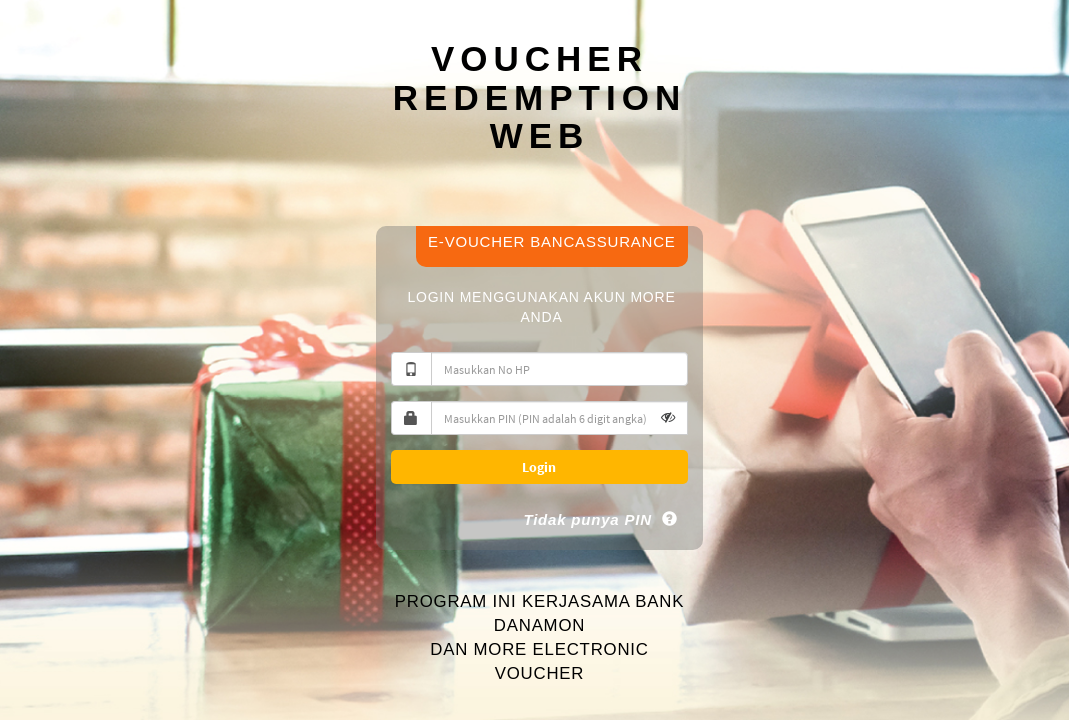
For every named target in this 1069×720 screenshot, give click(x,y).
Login (539, 467)
